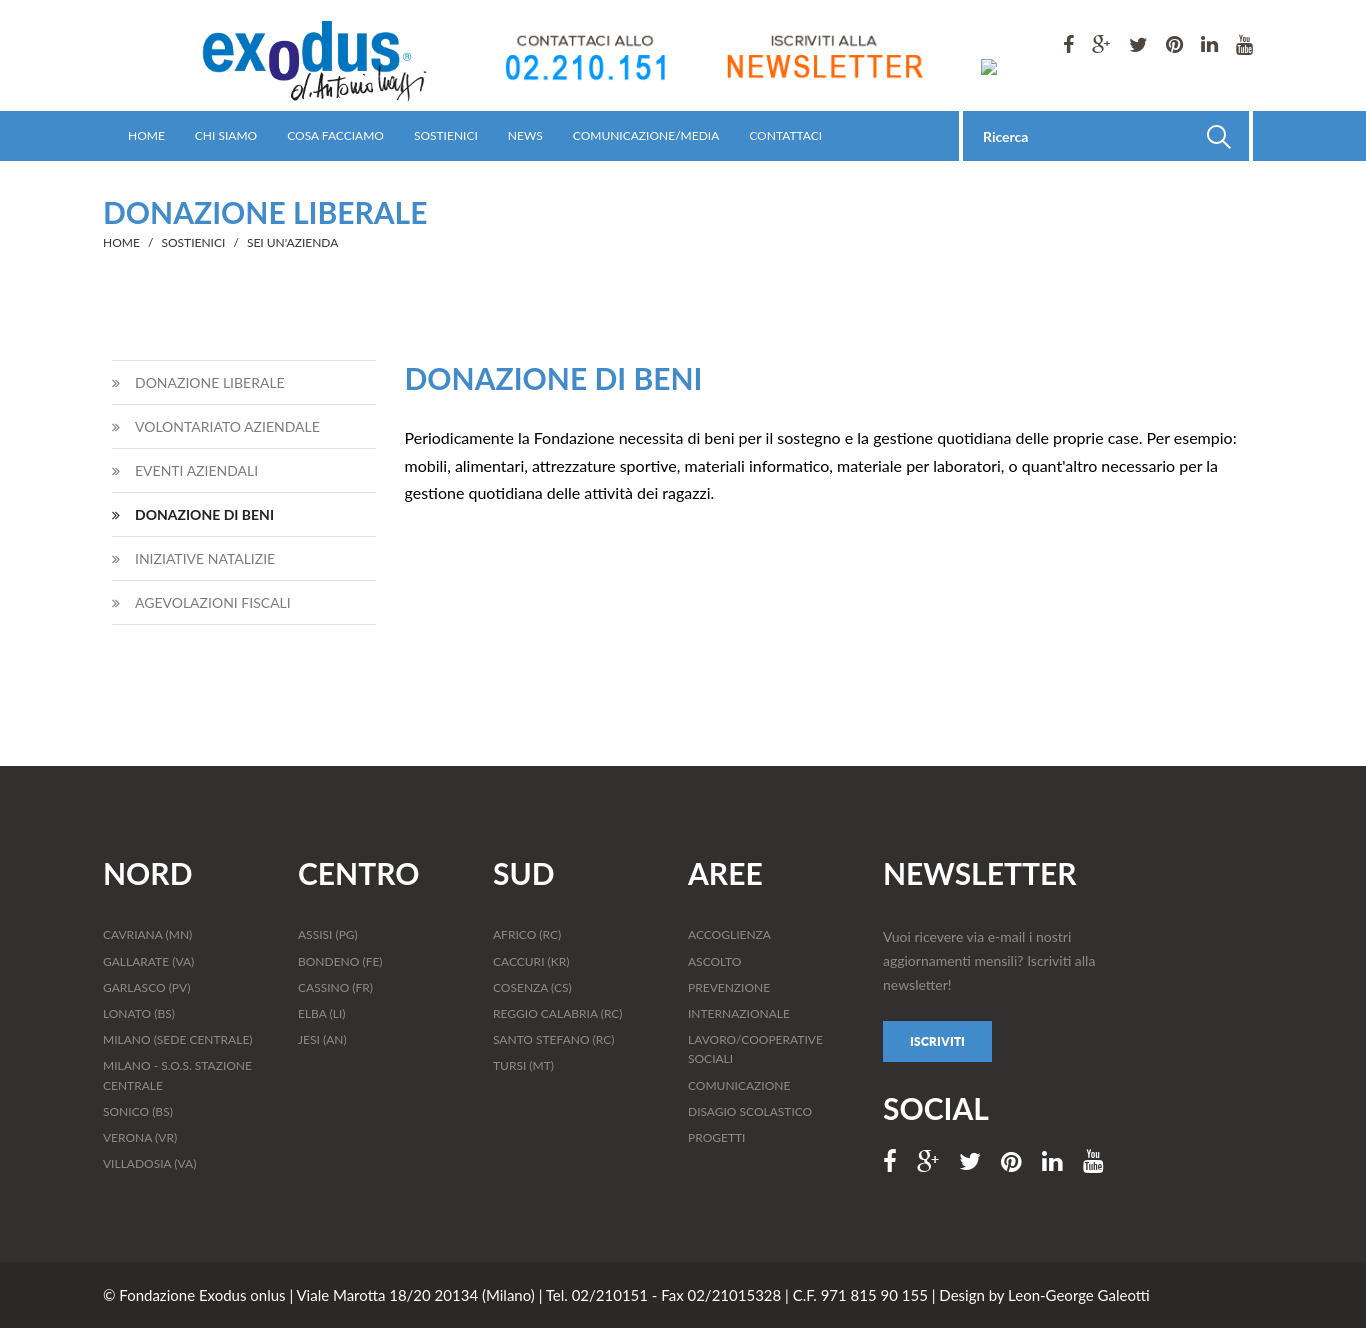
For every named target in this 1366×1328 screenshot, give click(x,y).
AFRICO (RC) (527, 934)
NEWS (525, 135)
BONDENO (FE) (340, 961)
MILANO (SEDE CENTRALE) (178, 1039)
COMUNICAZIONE (739, 1085)
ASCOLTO (714, 961)
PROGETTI (716, 1137)
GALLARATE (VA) (148, 961)
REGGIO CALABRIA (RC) (558, 1013)
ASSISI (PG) (328, 934)
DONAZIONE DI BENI (193, 514)
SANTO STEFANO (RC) (553, 1039)
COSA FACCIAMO (335, 135)
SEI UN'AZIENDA (292, 242)
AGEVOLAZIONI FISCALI (201, 602)
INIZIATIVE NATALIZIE (193, 558)
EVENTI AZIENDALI (185, 470)
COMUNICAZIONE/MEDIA (646, 135)
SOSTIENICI (446, 135)
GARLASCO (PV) (146, 987)
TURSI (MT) (523, 1065)
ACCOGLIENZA (729, 934)
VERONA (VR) (140, 1137)
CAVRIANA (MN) (147, 934)
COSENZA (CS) (532, 987)
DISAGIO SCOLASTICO (750, 1111)
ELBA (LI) (321, 1013)
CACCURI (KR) (531, 961)
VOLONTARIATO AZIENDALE (216, 426)
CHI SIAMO (226, 135)
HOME (146, 135)
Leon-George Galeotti (1079, 1295)
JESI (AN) (322, 1039)
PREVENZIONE (729, 987)
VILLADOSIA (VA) (149, 1163)
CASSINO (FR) (335, 987)
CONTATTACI (785, 135)
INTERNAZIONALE (739, 1013)
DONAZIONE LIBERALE (198, 382)
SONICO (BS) (138, 1111)
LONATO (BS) (139, 1013)
